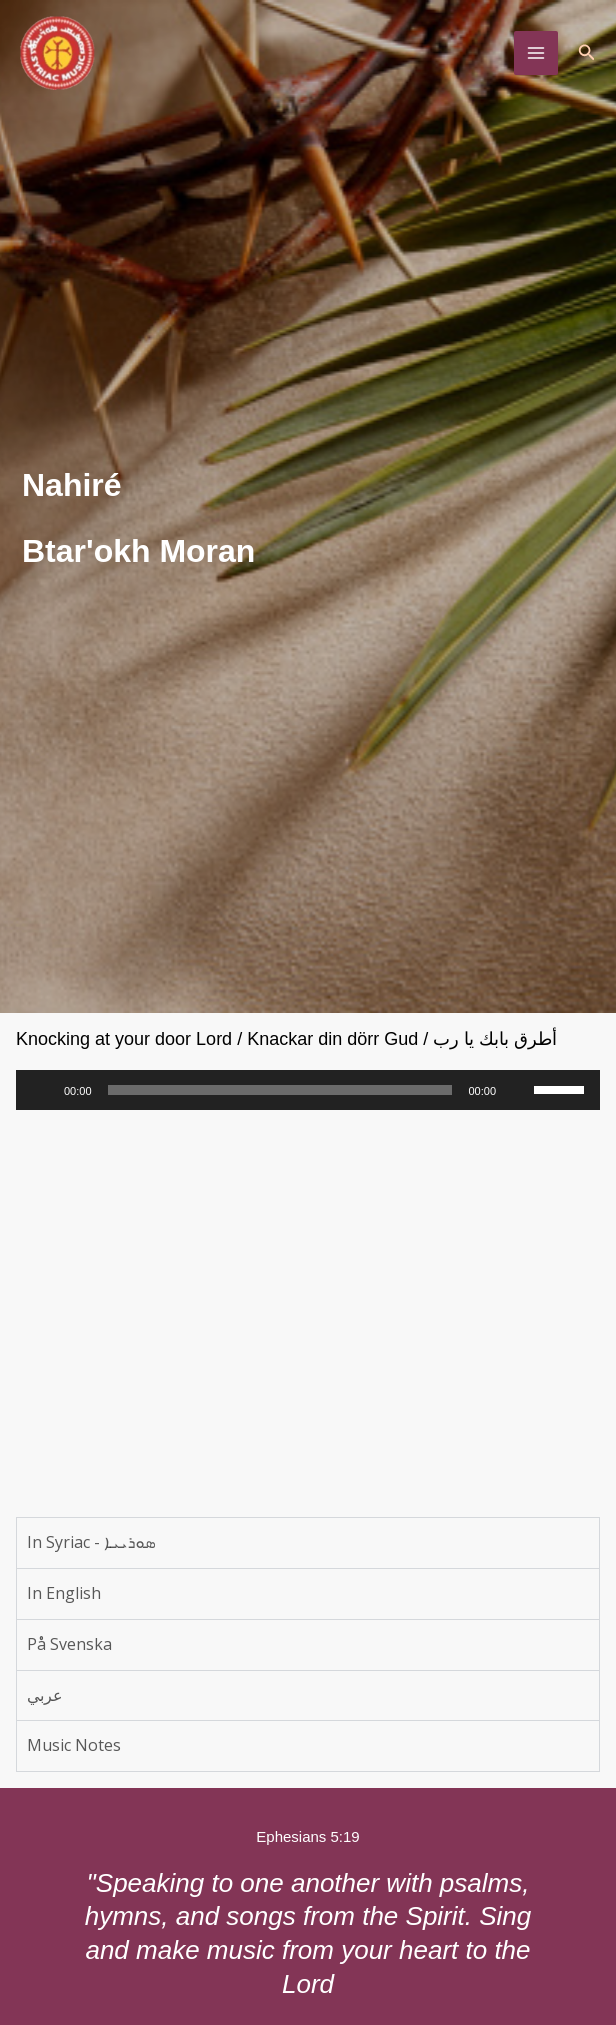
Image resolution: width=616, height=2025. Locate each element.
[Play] (42, 1090)
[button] (587, 56)
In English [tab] (64, 1593)
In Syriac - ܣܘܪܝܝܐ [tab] (91, 1542)
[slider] (280, 1090)
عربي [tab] (45, 1695)
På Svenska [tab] (69, 1644)
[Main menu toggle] (536, 56)
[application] (308, 1090)
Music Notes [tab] (74, 1745)
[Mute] (518, 1090)
